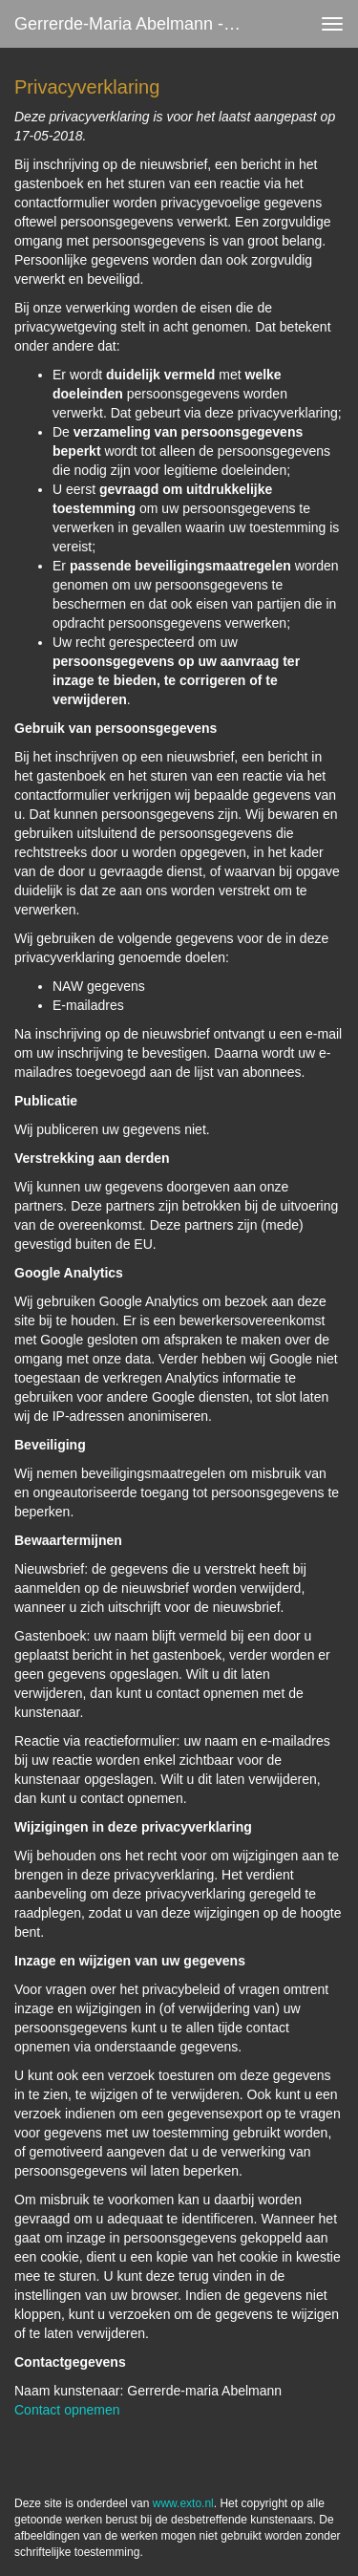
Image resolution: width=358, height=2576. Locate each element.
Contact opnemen (67, 2409)
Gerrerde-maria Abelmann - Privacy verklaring (137, 23)
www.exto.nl (183, 2503)
